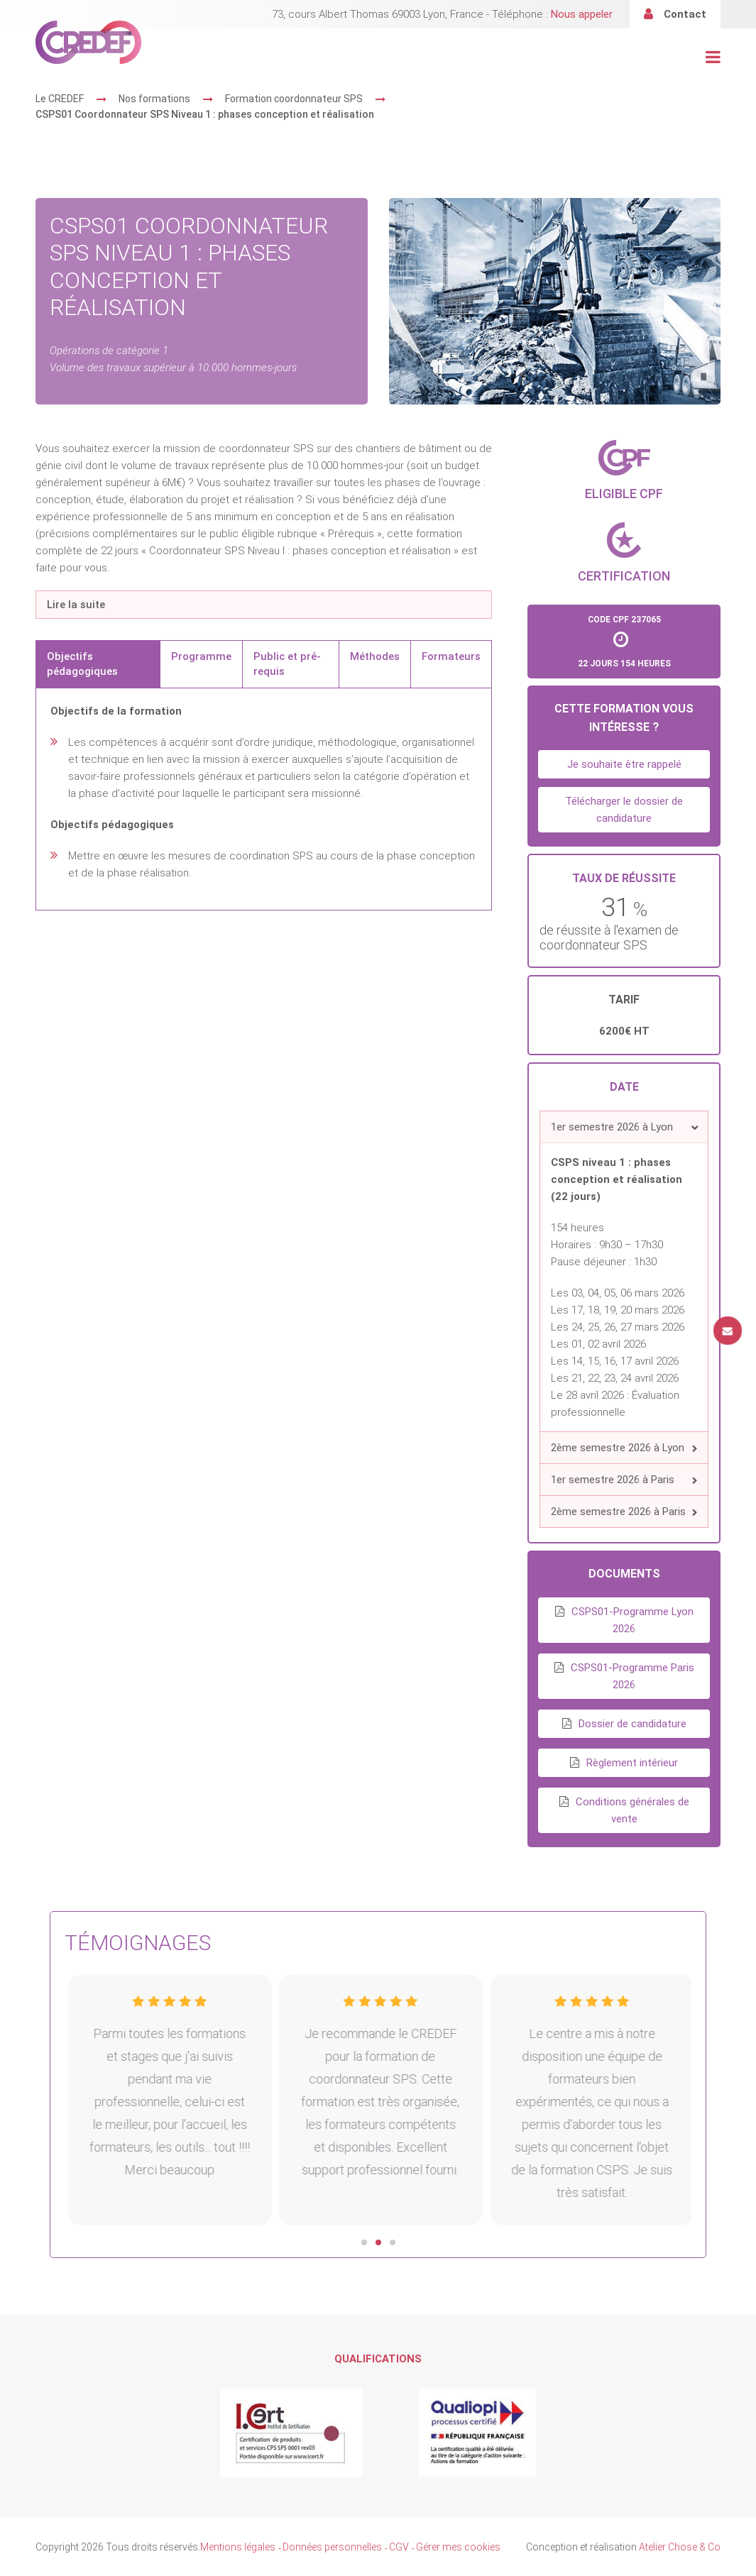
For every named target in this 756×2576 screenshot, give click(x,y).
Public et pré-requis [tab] (287, 664)
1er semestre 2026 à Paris (612, 1479)
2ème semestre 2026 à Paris (618, 1511)
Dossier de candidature (632, 1723)
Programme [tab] (201, 656)
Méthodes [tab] (375, 656)
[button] (624, 1127)
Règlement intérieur (632, 1762)
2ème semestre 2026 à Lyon (617, 1447)
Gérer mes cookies (458, 2547)
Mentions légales (237, 2547)
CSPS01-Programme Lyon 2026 (632, 1620)
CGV (399, 2547)
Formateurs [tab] (451, 656)
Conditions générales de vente (632, 1810)
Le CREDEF (59, 98)
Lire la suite (76, 604)
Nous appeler (582, 14)
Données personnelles (332, 2547)
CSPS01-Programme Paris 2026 (632, 1676)
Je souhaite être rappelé (624, 764)
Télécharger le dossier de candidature (624, 810)
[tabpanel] (263, 799)
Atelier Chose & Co (680, 2547)
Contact (685, 14)
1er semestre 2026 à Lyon (612, 1127)
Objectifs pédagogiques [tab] (82, 664)
